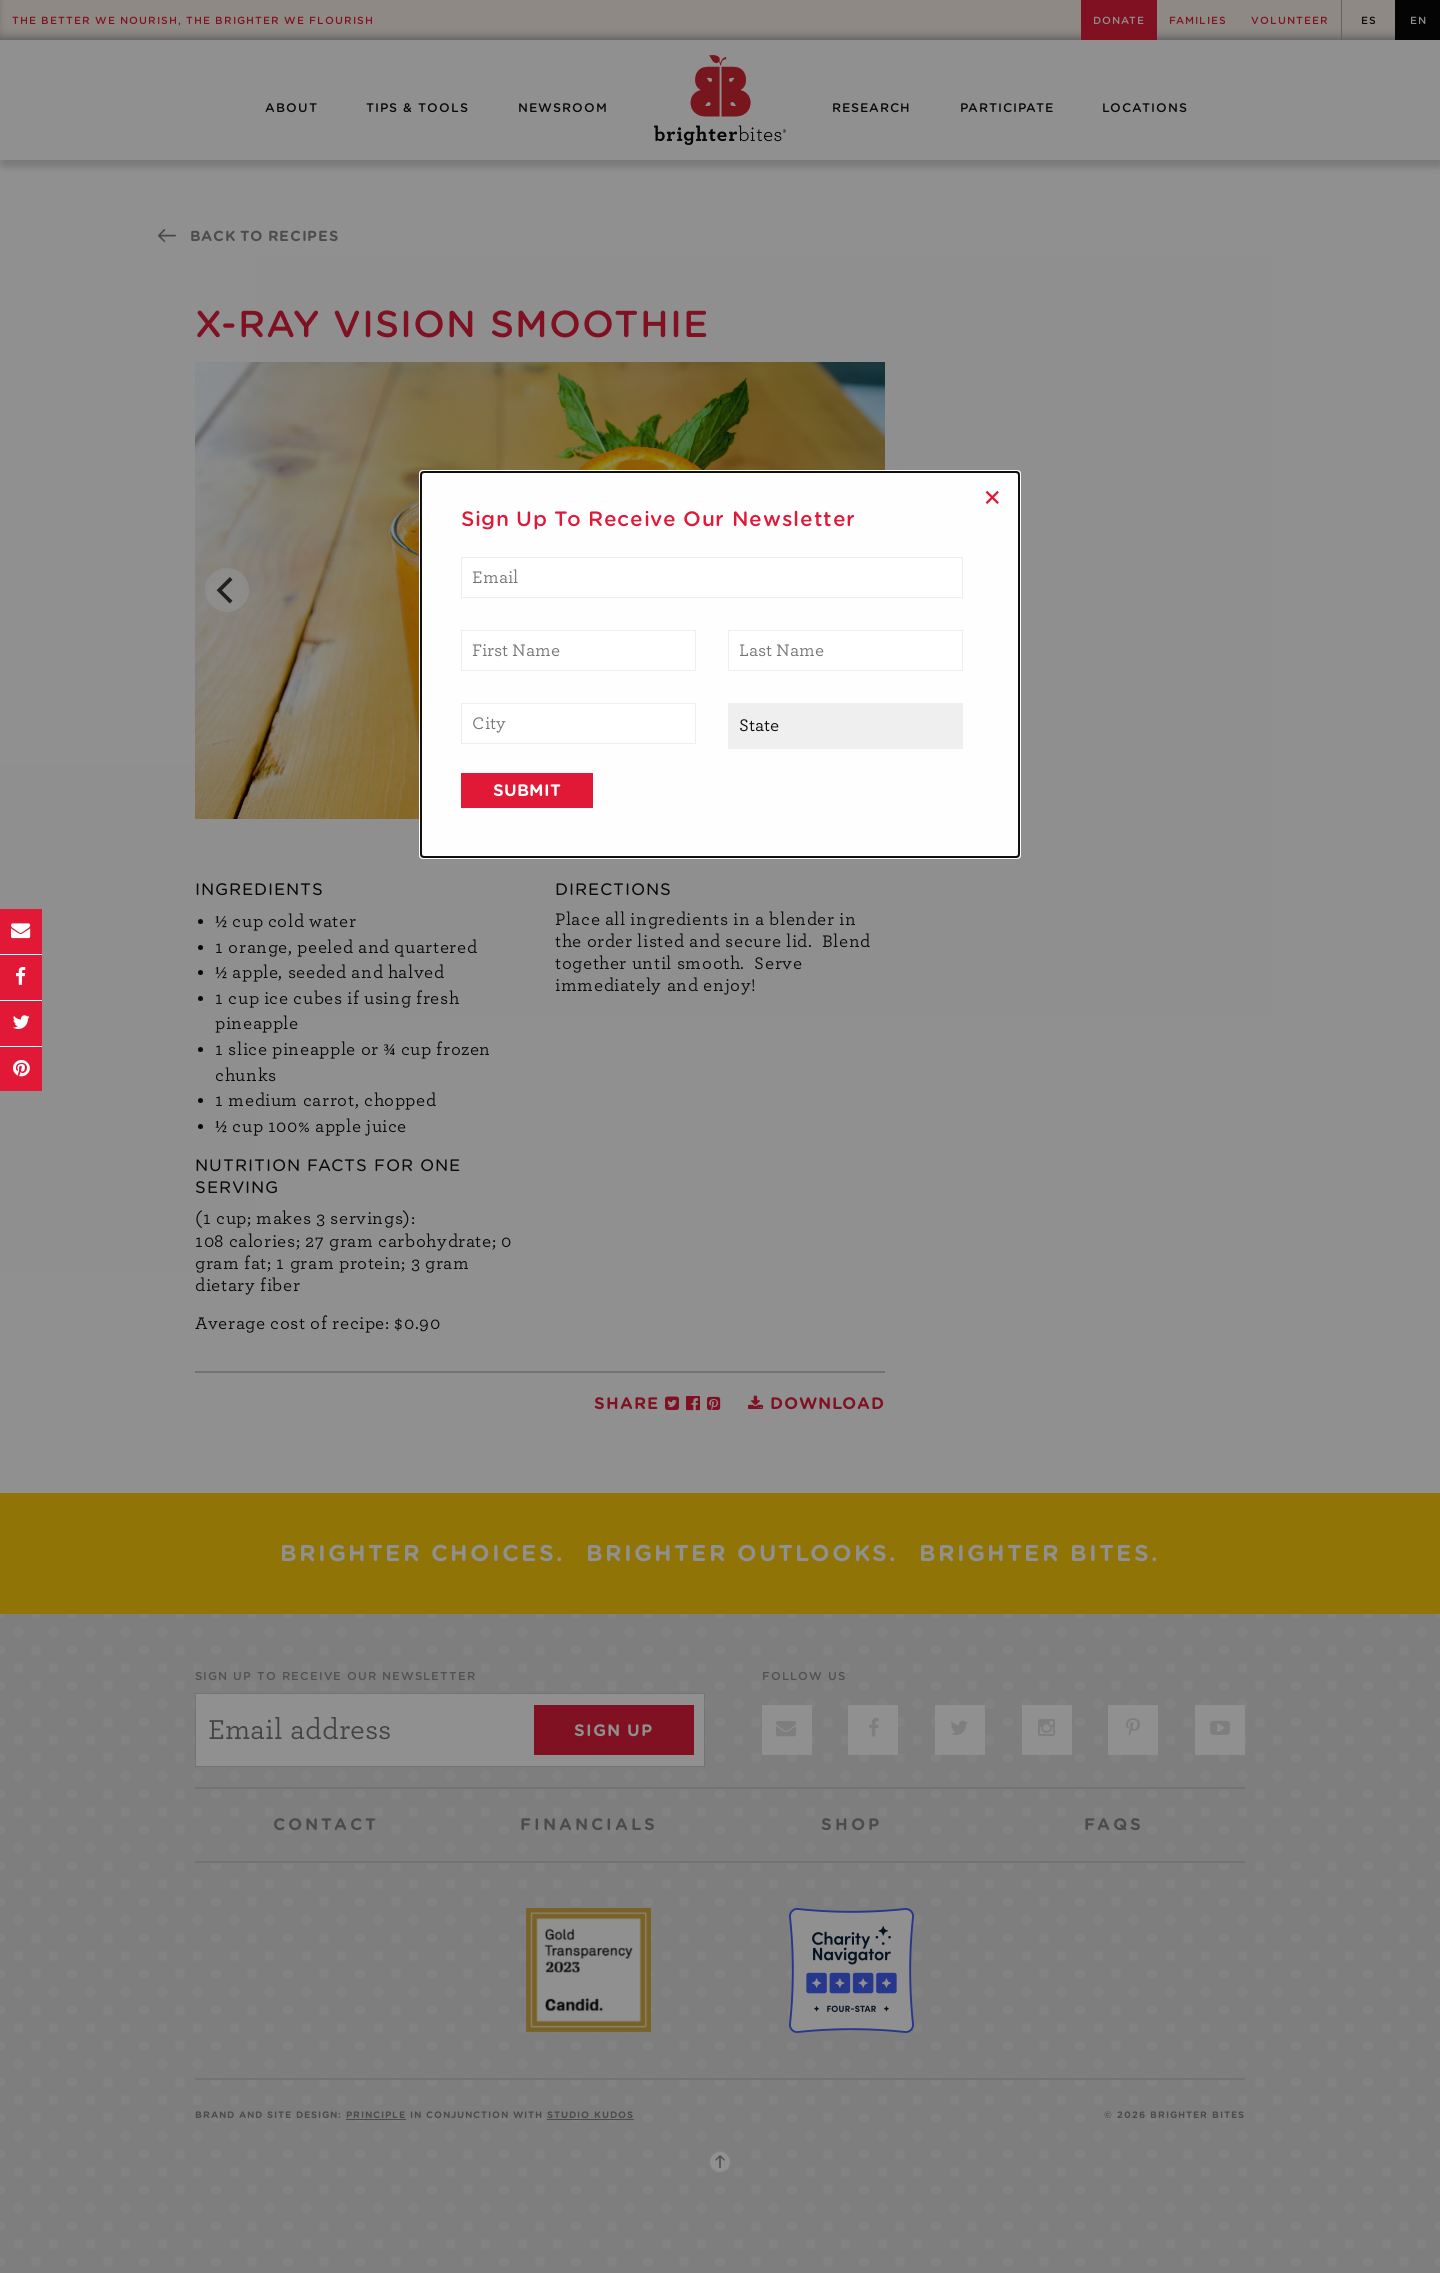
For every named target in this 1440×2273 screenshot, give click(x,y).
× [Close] (992, 497)
